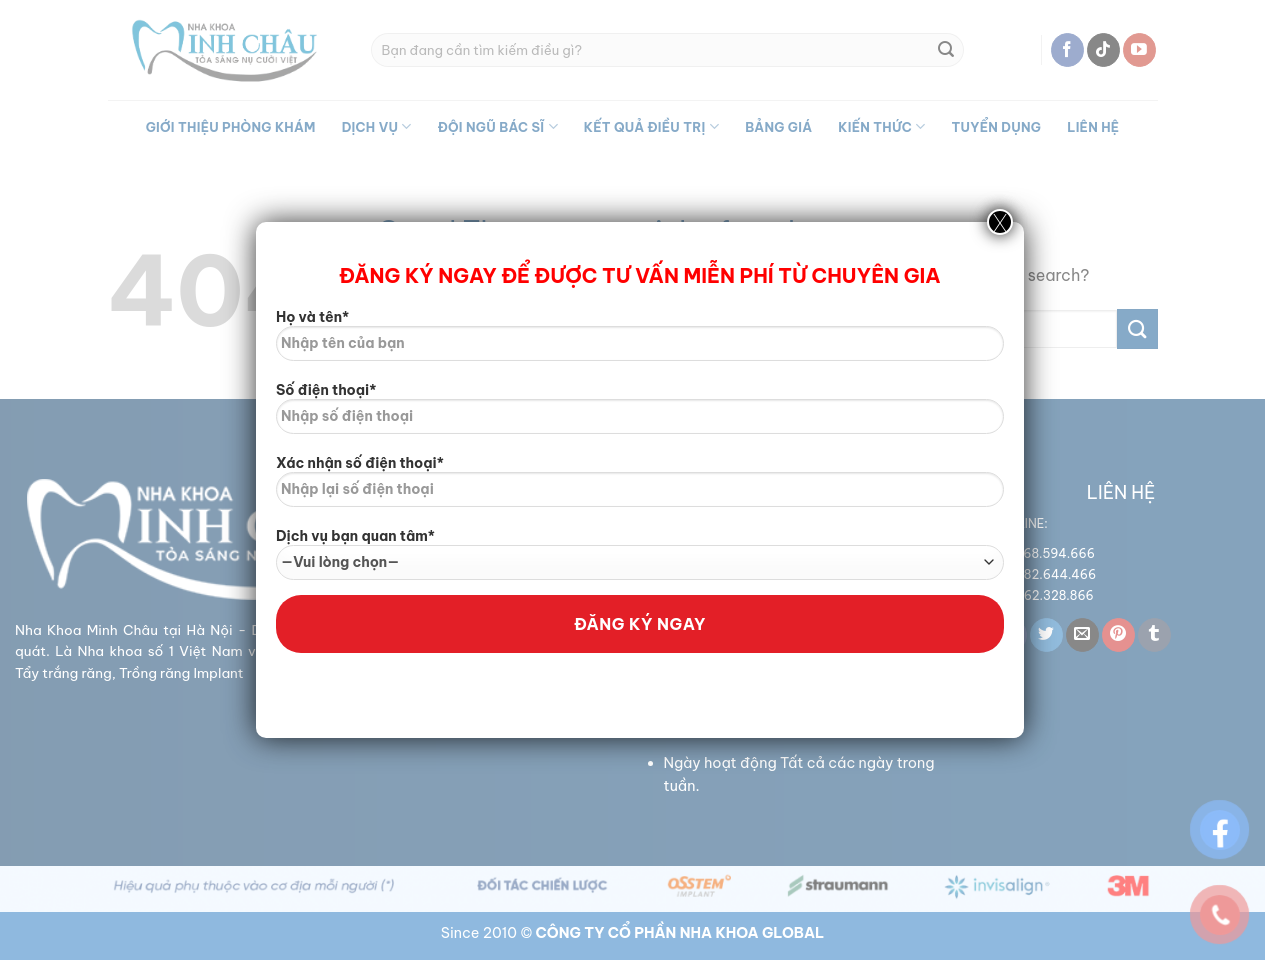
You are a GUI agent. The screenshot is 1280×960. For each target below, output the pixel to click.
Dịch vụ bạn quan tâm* (640, 553)
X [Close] (1000, 222)
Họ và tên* (640, 342)
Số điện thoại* (640, 415)
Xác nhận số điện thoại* (640, 488)
